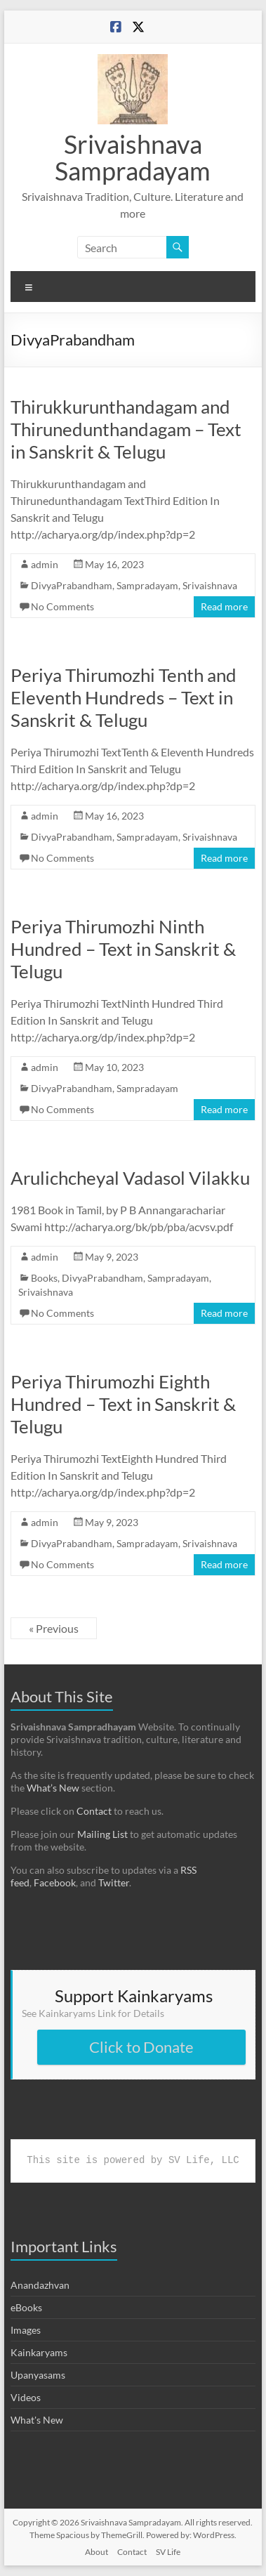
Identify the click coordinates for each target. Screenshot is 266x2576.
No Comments (62, 606)
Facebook (55, 1882)
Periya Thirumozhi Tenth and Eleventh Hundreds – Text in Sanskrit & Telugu (124, 697)
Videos (26, 2397)
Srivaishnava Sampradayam (133, 157)
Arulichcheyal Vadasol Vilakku (130, 1178)
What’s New (53, 1788)
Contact (94, 1811)
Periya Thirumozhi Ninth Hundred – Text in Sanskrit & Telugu (123, 949)
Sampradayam (147, 585)
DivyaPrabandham (71, 585)
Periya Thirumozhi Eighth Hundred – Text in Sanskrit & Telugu (123, 1404)
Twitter (113, 1882)
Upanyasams (38, 2375)
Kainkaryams (39, 2352)
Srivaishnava (209, 585)
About (96, 2552)
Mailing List (102, 1834)
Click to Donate (141, 2046)
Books (44, 1278)
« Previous (54, 1628)
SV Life (168, 2552)
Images (26, 2330)
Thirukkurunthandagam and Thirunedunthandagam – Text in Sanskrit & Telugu (126, 429)
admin (44, 564)
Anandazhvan (40, 2285)
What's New (37, 2420)
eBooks (26, 2307)
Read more (224, 606)
